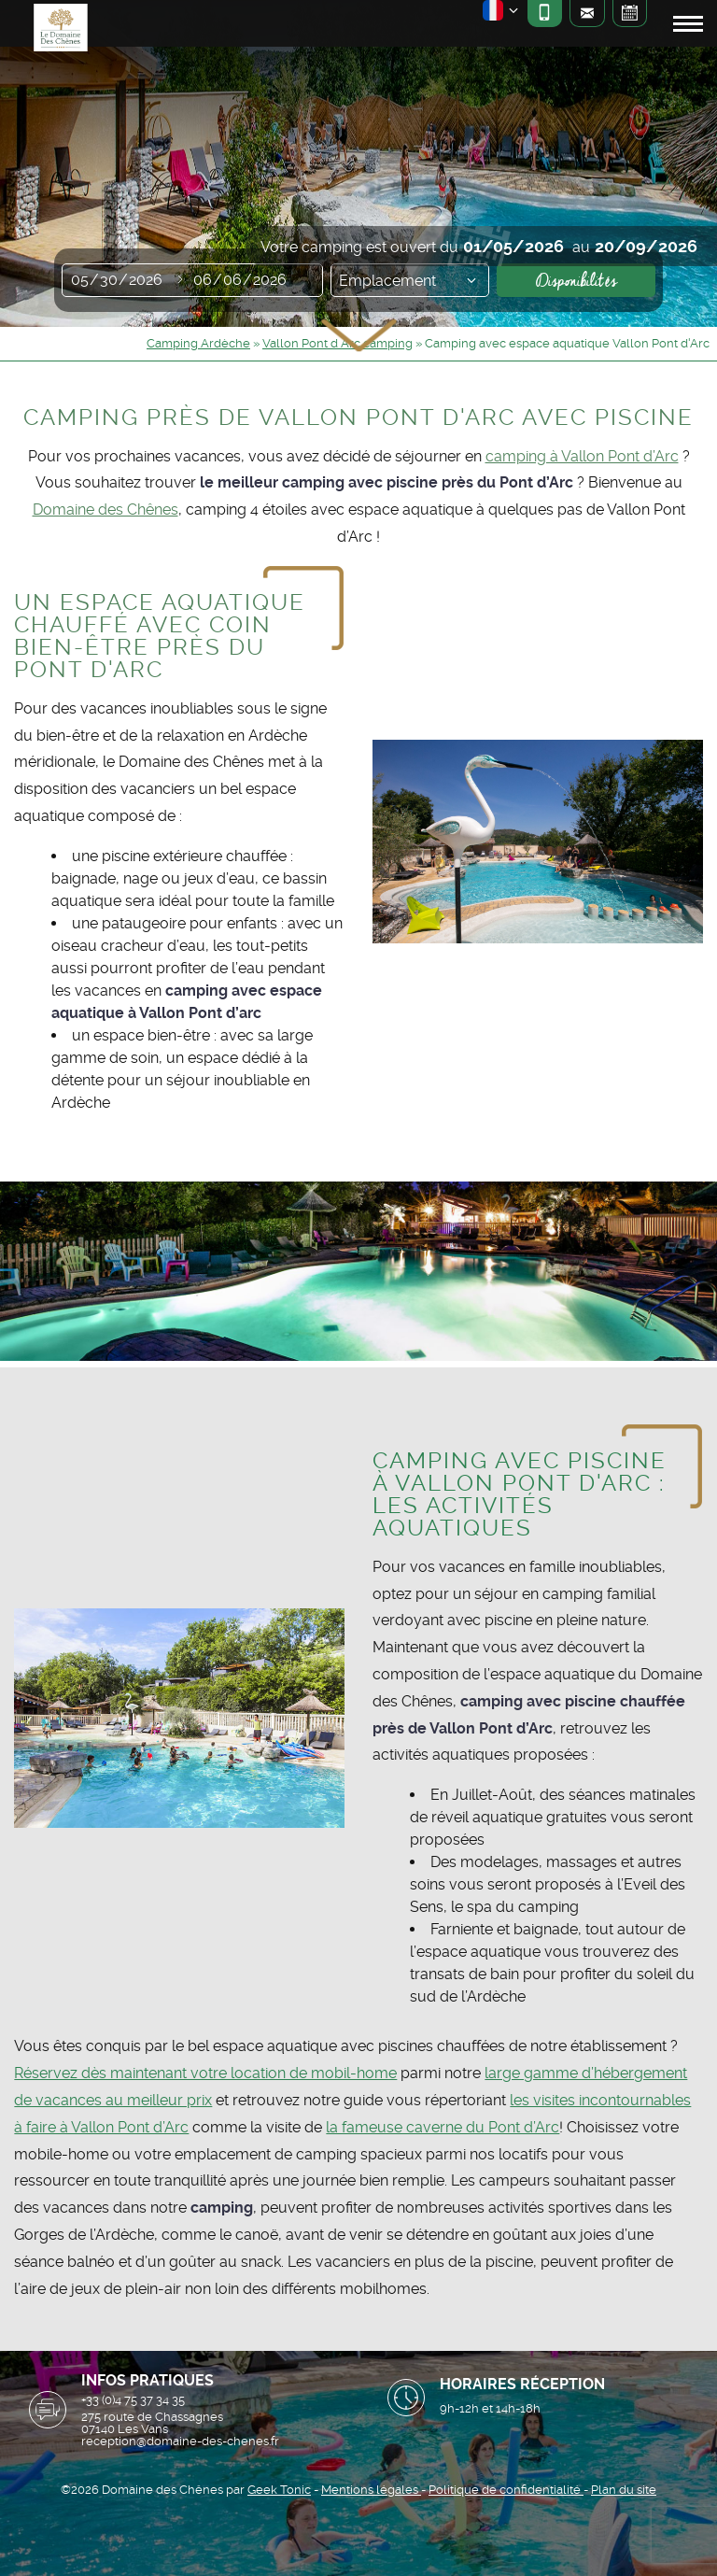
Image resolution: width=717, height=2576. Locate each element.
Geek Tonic (279, 2490)
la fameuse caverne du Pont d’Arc (442, 2127)
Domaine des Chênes (105, 509)
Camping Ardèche (198, 343)
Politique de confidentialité (506, 2490)
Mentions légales (371, 2490)
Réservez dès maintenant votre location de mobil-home (205, 2073)
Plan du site (623, 2490)
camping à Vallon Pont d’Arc (582, 456)
